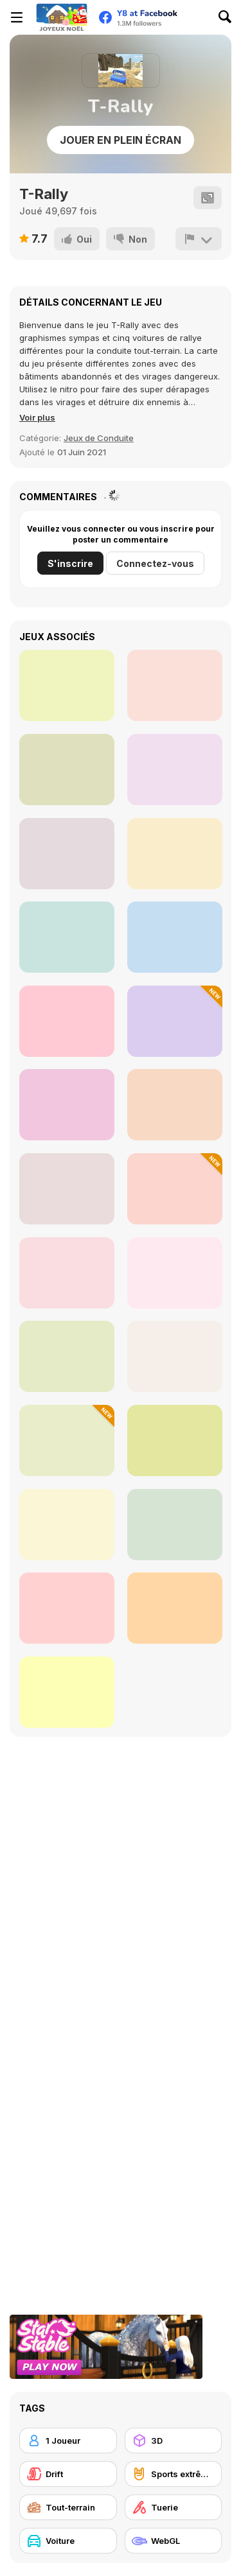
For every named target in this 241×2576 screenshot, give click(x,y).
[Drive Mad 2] (66, 1608)
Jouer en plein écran (120, 140)
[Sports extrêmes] (173, 2474)
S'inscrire (70, 563)
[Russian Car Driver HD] (66, 1021)
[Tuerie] (173, 2507)
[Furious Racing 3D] (66, 1104)
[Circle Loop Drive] (66, 769)
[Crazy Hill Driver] (174, 1104)
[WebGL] (173, 2541)
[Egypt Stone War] (66, 685)
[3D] (173, 2440)
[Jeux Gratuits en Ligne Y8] (61, 17)
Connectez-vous (155, 563)
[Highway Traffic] (66, 1188)
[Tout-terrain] (68, 2507)
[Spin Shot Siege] (66, 937)
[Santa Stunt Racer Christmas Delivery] (174, 1608)
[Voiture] (68, 2541)
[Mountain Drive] (174, 1273)
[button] (37, 417)
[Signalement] (198, 238)
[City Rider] (174, 853)
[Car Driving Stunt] (66, 1524)
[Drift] (68, 2474)
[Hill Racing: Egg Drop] (174, 1021)
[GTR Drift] (174, 1524)
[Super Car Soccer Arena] (66, 1440)
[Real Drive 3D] (174, 1440)
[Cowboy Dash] (174, 685)
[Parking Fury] (174, 937)
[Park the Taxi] (174, 1356)
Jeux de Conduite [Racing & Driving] (99, 438)
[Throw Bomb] (66, 853)
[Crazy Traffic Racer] (174, 1188)
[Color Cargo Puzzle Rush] (66, 1692)
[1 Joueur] (68, 2440)
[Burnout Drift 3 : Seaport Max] (66, 1356)
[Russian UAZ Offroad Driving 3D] (66, 1273)
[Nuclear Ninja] (174, 769)
